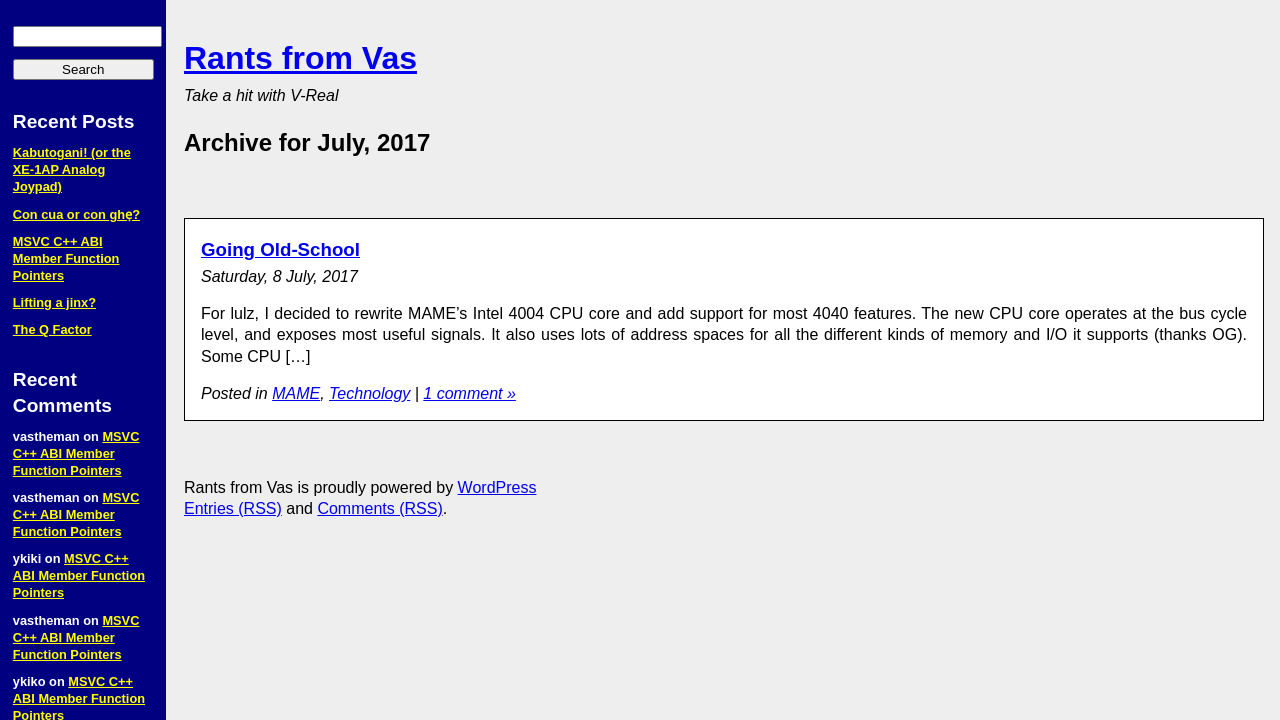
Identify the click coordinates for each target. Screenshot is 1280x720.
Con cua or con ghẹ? (76, 214)
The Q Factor (52, 329)
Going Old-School (280, 249)
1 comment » (469, 393)
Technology (369, 393)
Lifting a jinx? (54, 302)
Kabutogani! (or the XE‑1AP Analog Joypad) (72, 169)
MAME (296, 393)
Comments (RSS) (379, 508)
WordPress (497, 487)
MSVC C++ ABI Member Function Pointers (66, 258)
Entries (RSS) (233, 508)
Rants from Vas (300, 58)
